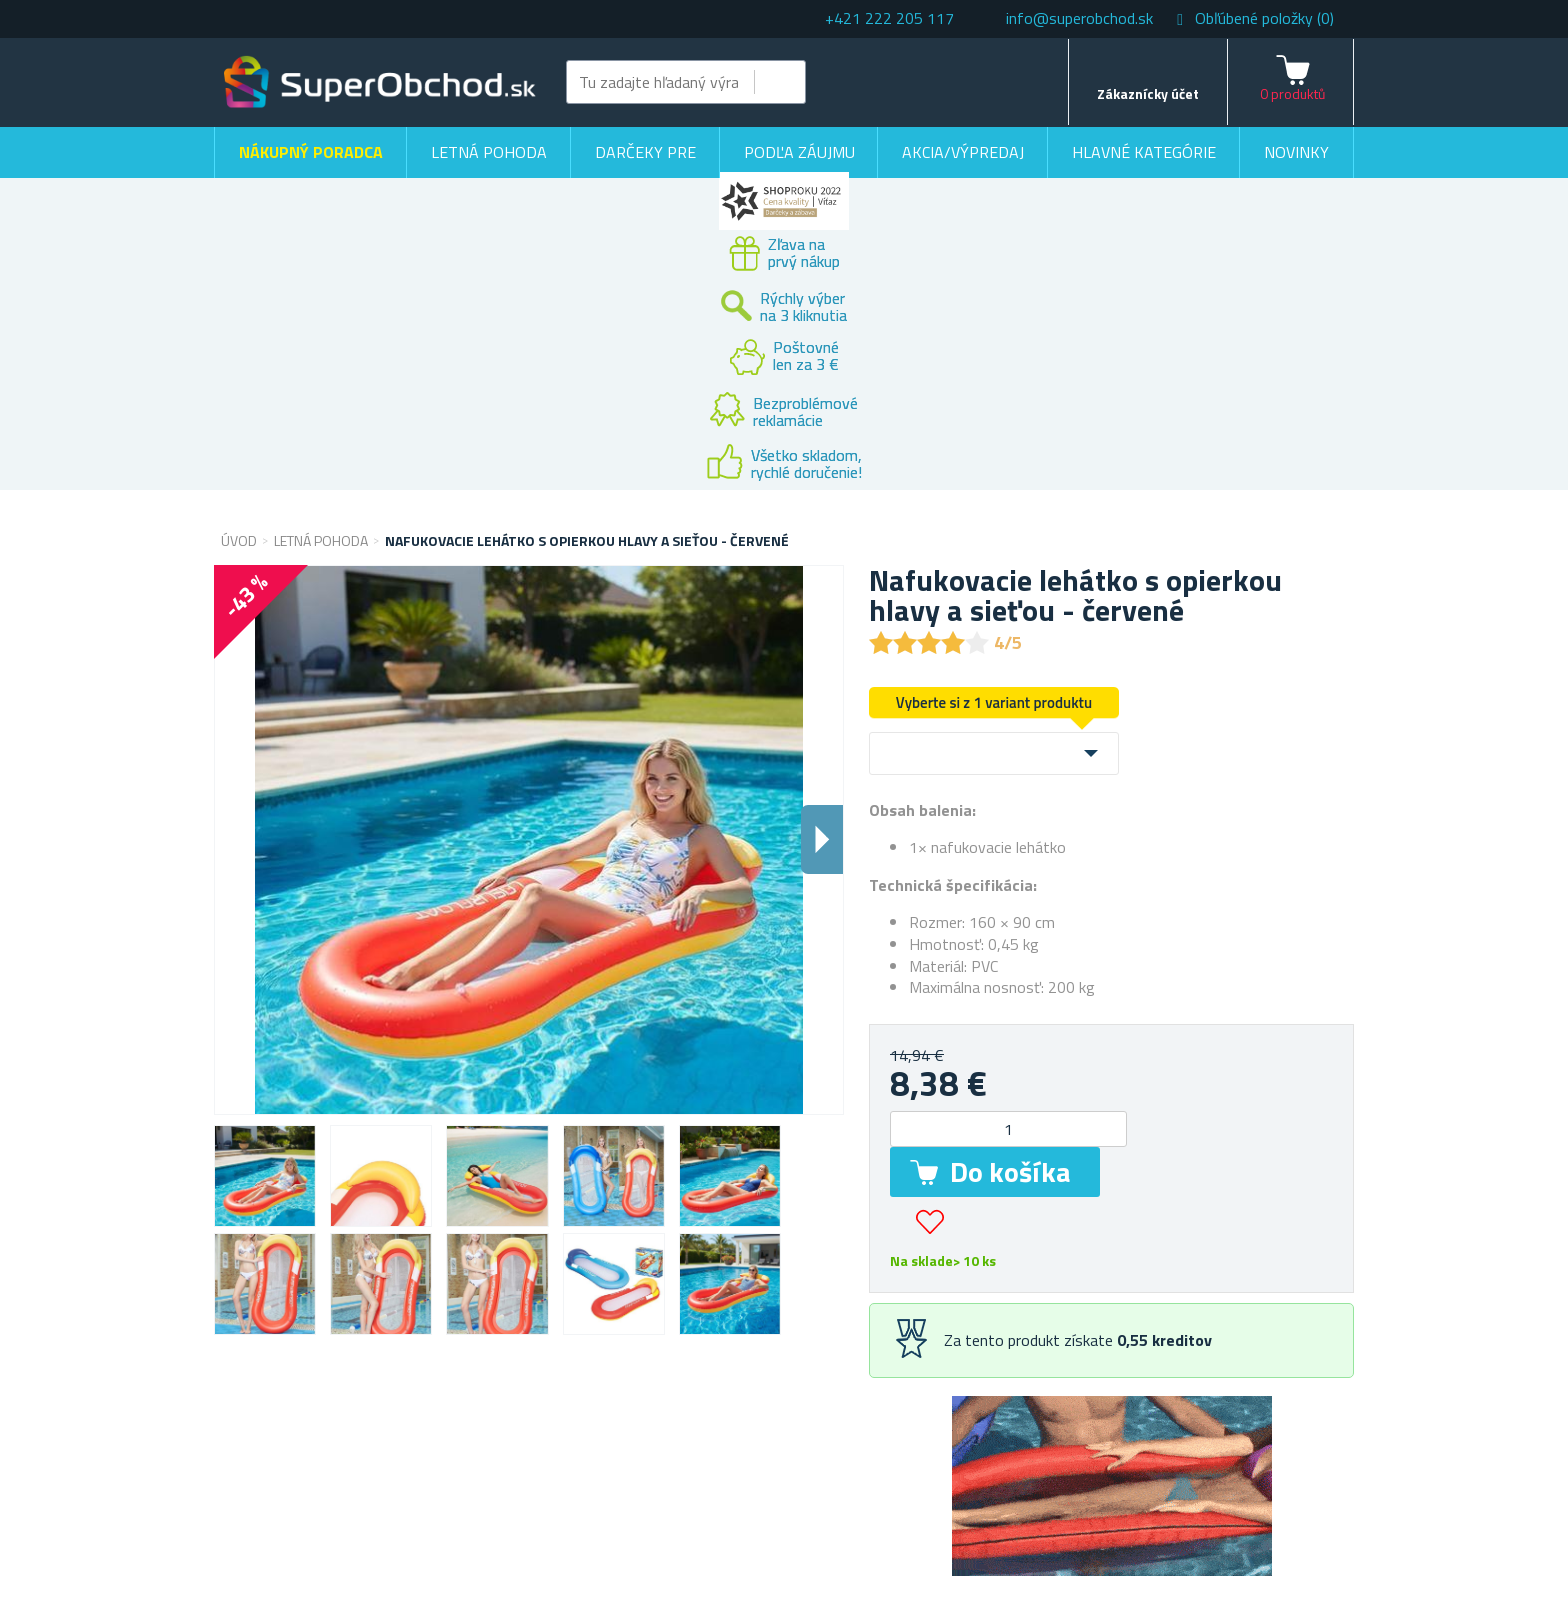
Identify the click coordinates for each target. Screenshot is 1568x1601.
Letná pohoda (489, 152)
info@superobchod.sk (1079, 18)
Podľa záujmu (799, 152)
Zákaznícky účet (1148, 93)
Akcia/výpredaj (963, 152)
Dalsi (822, 839)
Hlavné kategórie (1144, 152)
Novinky (1296, 152)
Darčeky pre (645, 152)
